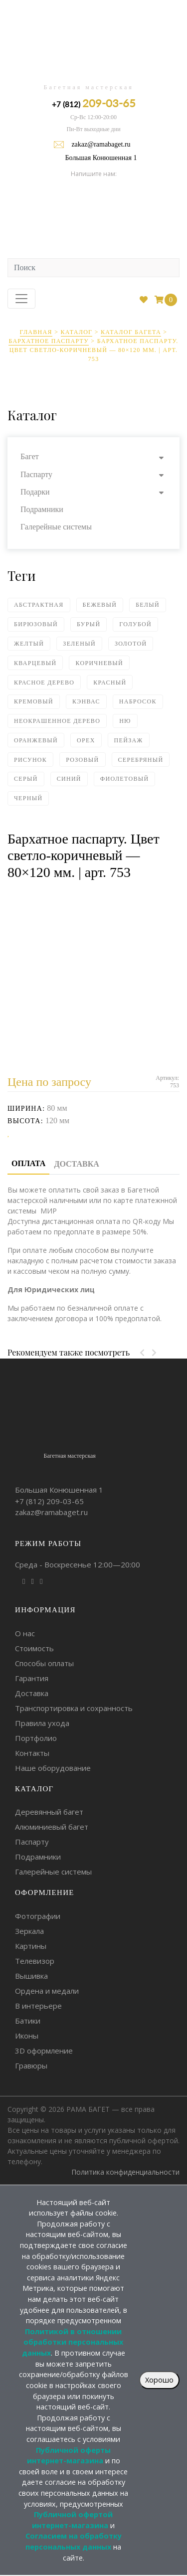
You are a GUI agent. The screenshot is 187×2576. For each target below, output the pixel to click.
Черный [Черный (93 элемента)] (28, 798)
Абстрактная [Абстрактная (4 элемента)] (39, 604)
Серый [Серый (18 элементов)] (26, 778)
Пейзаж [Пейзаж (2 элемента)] (128, 740)
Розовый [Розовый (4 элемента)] (82, 759)
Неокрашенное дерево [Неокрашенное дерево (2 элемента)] (57, 720)
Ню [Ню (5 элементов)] (125, 720)
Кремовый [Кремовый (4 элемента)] (33, 701)
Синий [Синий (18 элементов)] (69, 778)
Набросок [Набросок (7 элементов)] (138, 701)
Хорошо (159, 2380)
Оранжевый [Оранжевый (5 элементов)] (36, 740)
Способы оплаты (44, 1663)
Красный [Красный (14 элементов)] (109, 682)
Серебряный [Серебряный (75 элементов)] (141, 759)
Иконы (26, 2036)
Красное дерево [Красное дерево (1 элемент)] (44, 682)
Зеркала (29, 1931)
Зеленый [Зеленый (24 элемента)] (79, 643)
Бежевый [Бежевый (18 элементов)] (100, 604)
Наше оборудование (53, 1768)
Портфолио (36, 1738)
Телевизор (34, 1961)
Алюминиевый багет (51, 1827)
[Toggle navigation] (21, 299)
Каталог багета (131, 332)
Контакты (32, 1753)
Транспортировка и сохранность (74, 1708)
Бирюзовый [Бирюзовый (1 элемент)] (36, 624)
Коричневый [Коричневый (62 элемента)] (99, 663)
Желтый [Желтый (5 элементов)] (29, 643)
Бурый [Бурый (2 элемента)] (88, 624)
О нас (25, 1633)
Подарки (35, 492)
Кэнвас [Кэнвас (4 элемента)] (86, 701)
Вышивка (31, 1976)
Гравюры (31, 2065)
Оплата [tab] (28, 1163)
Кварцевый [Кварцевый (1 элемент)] (35, 663)
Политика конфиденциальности (125, 2172)
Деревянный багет (49, 1812)
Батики (27, 2021)
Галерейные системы (56, 526)
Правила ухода (42, 1723)
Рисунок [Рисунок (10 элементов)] (30, 759)
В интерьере (38, 2006)
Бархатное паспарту (48, 341)
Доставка (31, 1693)
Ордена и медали (47, 1991)
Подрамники (41, 509)
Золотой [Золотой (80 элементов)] (131, 643)
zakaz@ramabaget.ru (100, 144)
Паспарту (36, 474)
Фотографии (37, 1916)
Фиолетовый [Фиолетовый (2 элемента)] (124, 778)
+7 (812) (94, 103)
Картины (30, 1946)
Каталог (77, 332)
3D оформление (44, 2051)
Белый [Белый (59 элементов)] (148, 604)
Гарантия (31, 1678)
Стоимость (34, 1648)
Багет (29, 456)
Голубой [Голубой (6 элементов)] (135, 624)
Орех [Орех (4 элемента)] (86, 740)
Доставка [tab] (76, 1164)
